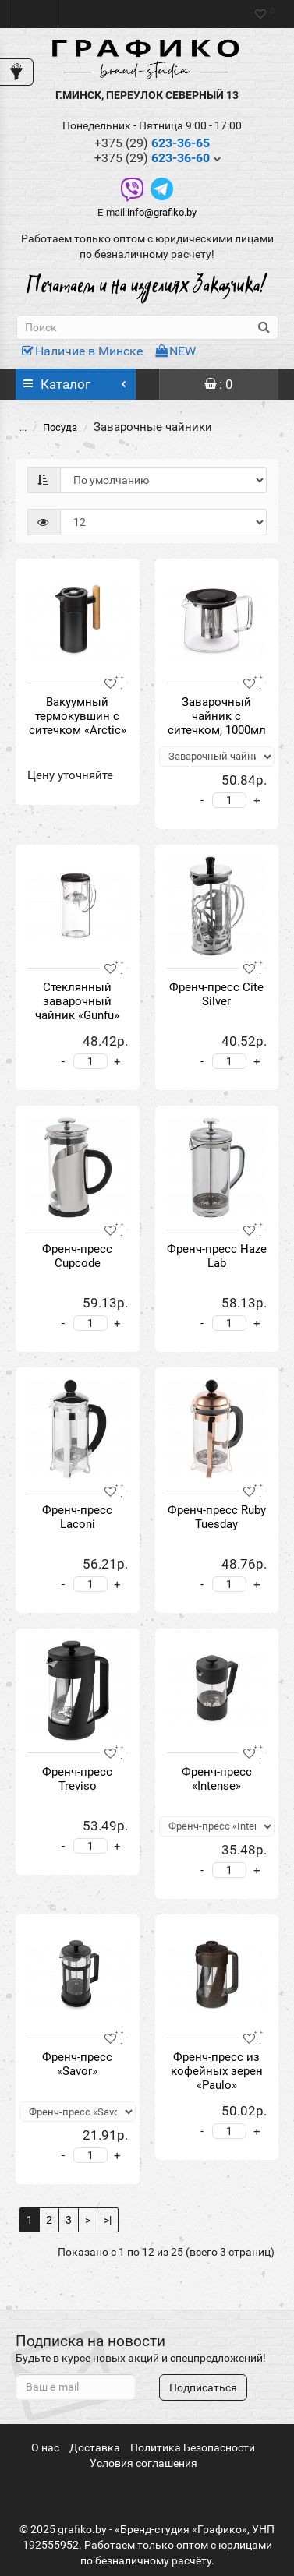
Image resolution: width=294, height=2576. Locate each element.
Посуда (51, 427)
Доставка (94, 2447)
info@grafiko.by (162, 212)
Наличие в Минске (82, 351)
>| (108, 2220)
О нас (45, 2447)
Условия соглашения (143, 2463)
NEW (175, 351)
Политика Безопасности (192, 2447)
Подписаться (203, 2387)
